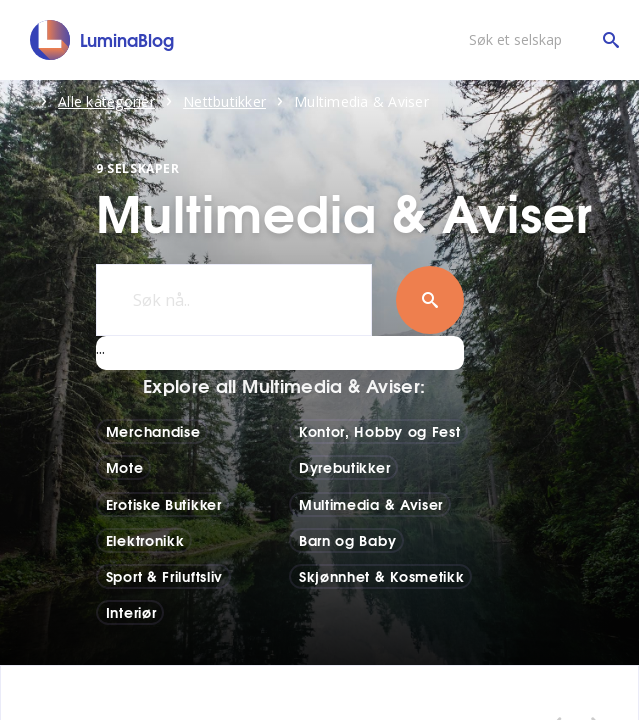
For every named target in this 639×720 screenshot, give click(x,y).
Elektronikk (145, 540)
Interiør (131, 612)
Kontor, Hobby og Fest (380, 431)
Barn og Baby (347, 540)
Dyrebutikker (344, 467)
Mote (125, 467)
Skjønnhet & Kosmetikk (382, 576)
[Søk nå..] (234, 300)
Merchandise (153, 431)
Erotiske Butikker (164, 504)
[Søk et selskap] (539, 40)
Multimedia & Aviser (371, 504)
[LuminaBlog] (102, 40)
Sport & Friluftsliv (164, 576)
